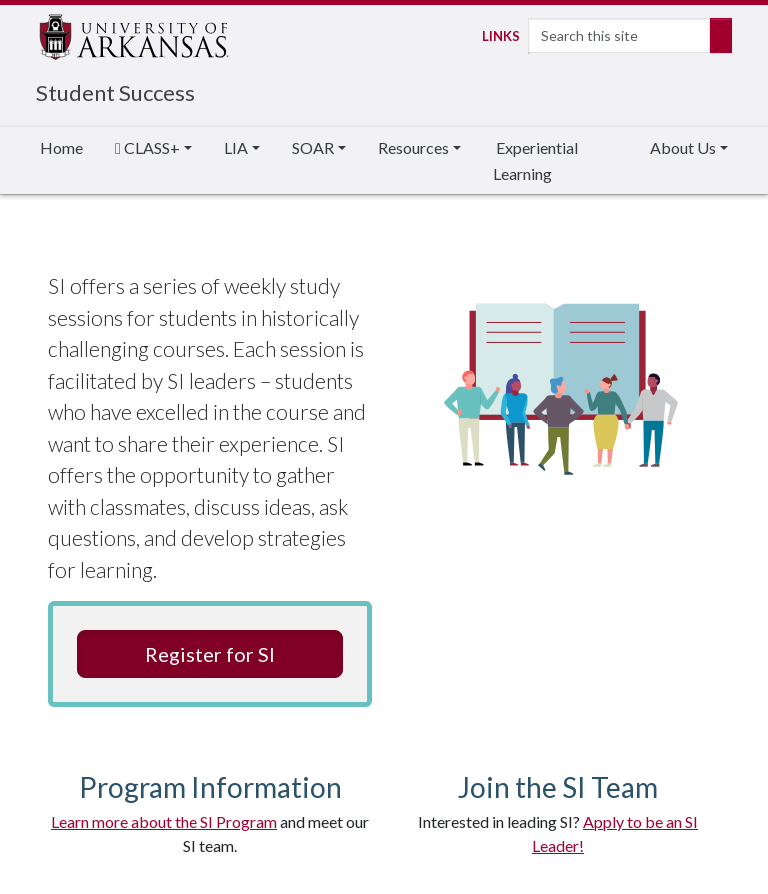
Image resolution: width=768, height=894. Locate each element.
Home (61, 147)
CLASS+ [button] (147, 147)
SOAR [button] (313, 147)
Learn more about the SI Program (164, 821)
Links (499, 36)
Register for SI (210, 654)
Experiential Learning (535, 160)
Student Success (115, 92)
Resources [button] (413, 147)
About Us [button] (683, 147)
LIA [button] (236, 147)
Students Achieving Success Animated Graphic (558, 390)
